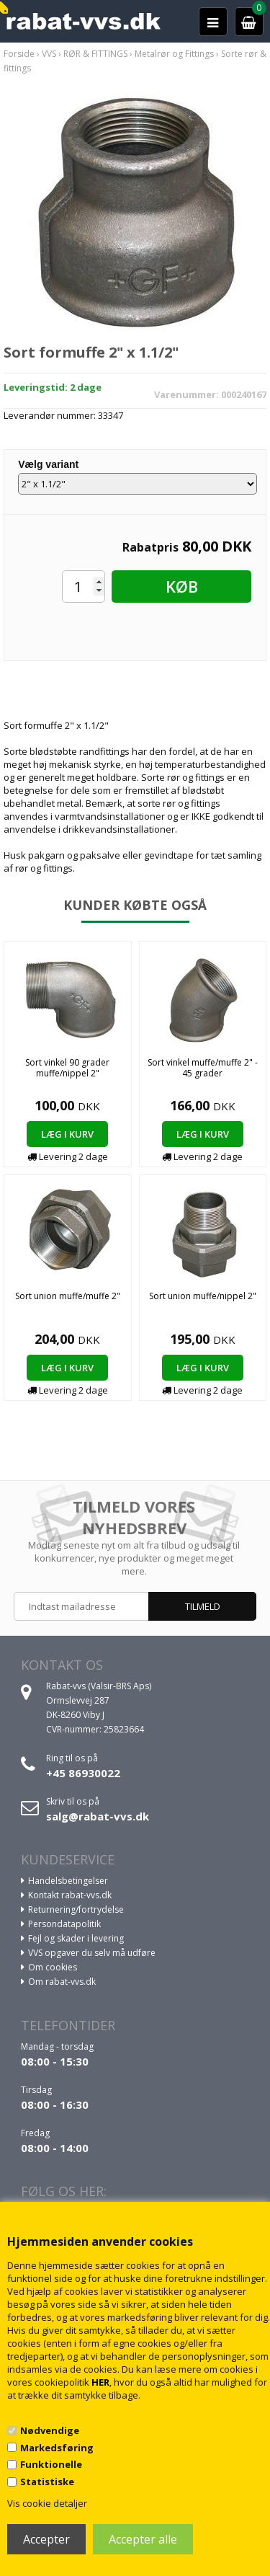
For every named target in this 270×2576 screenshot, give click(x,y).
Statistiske (47, 2481)
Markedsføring (57, 2447)
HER (100, 2382)
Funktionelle (51, 2464)
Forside (19, 54)
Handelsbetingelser (68, 1881)
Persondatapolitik (64, 1924)
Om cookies (52, 1967)
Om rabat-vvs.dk (62, 1981)
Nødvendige (49, 2430)
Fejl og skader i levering (76, 1938)
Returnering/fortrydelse (76, 1909)
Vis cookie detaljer (47, 2503)
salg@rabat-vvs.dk (97, 1816)
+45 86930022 (83, 1773)
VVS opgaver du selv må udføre (92, 1953)
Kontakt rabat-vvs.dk (70, 1895)
